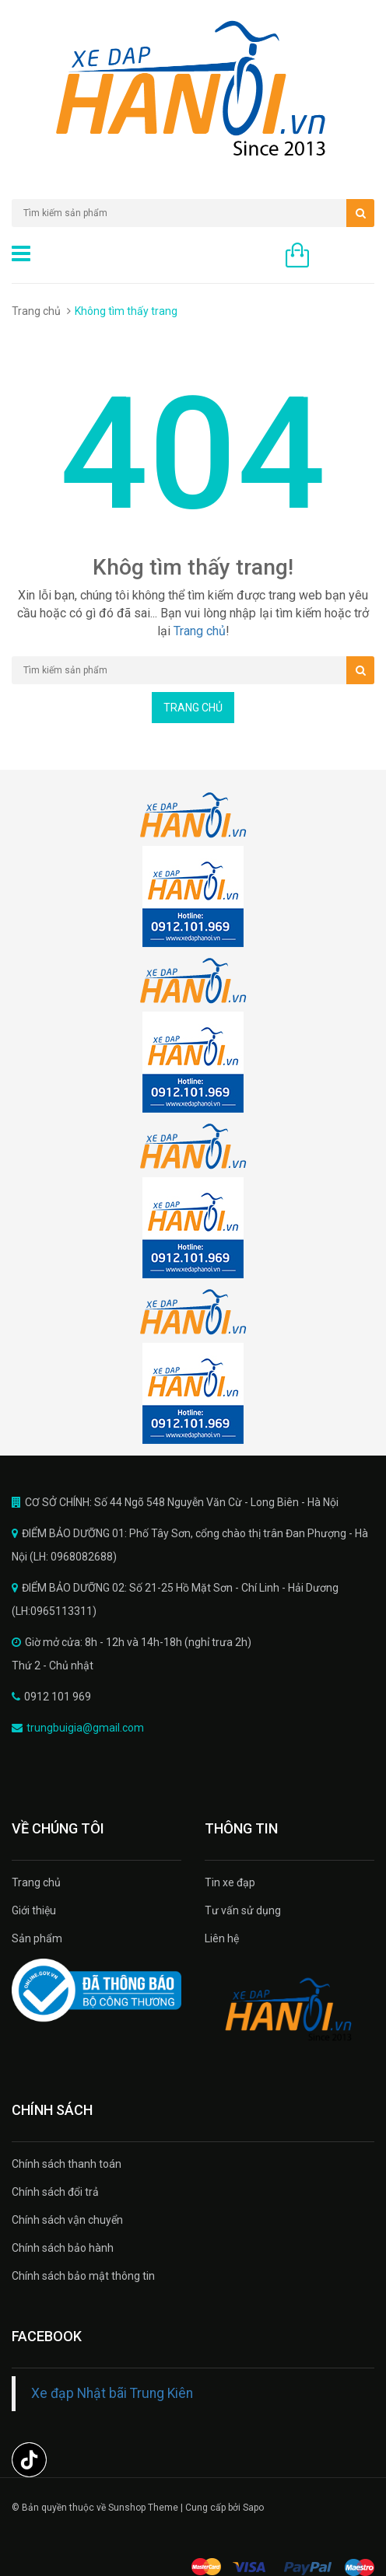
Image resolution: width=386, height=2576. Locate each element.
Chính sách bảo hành (63, 2248)
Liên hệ (222, 1938)
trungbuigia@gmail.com (85, 1727)
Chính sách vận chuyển (67, 2220)
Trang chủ (36, 311)
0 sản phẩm (345, 256)
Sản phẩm (37, 1938)
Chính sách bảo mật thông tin (83, 2276)
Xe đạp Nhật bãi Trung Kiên (112, 2393)
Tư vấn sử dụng (243, 1910)
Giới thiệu (34, 1910)
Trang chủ (36, 1882)
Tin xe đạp (230, 1882)
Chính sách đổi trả (55, 2192)
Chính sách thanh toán (66, 2164)
